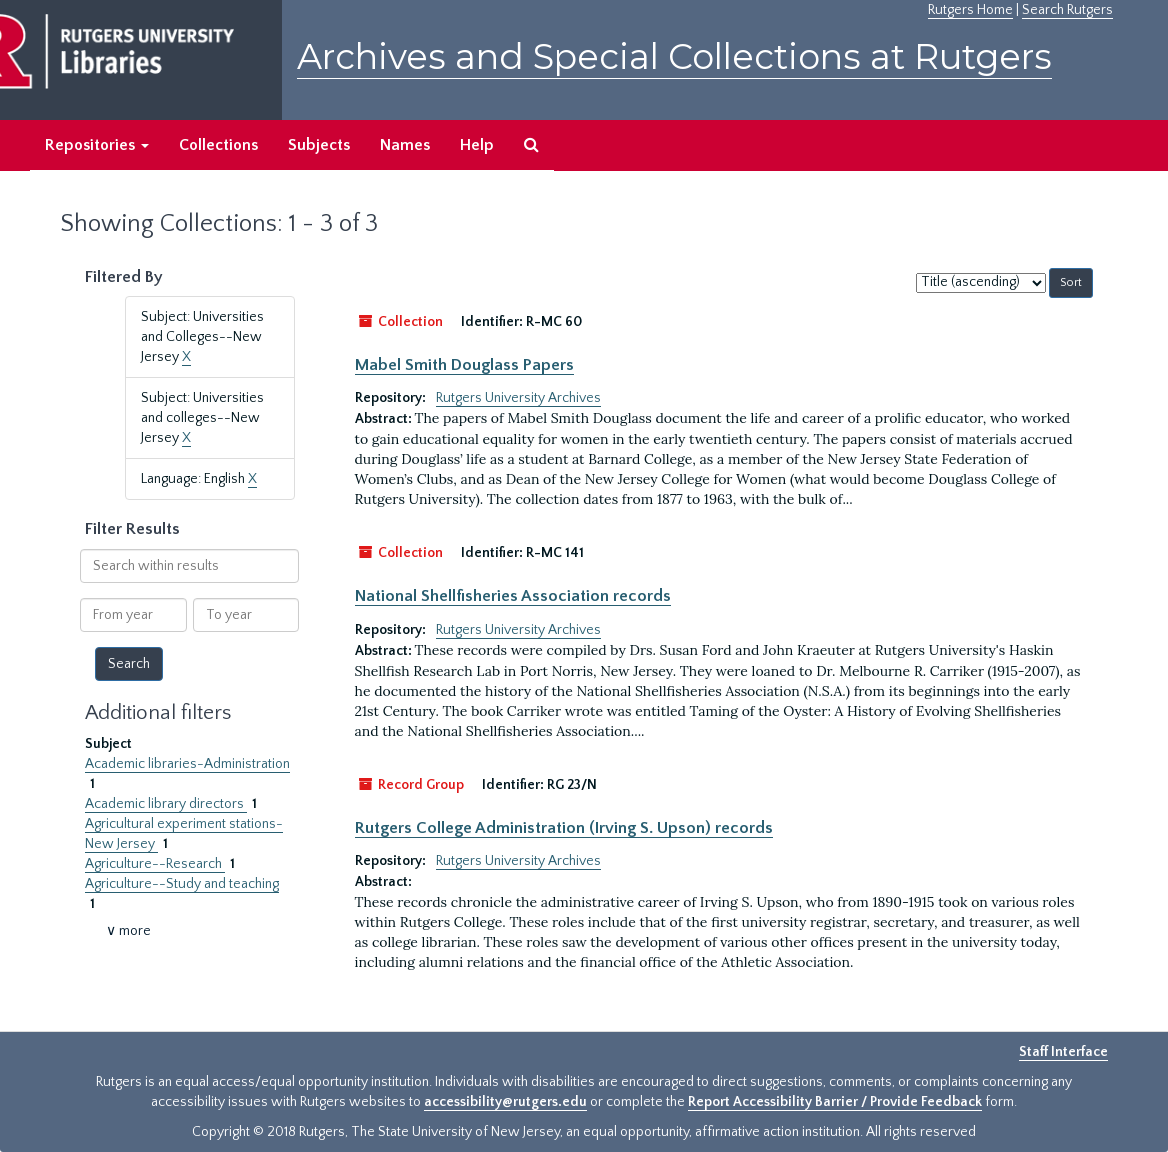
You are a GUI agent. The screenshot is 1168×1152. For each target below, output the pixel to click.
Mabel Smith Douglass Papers (464, 365)
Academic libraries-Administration (187, 764)
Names (405, 145)
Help (477, 145)
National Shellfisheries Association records (513, 596)
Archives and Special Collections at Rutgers (674, 56)
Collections (218, 145)
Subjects (319, 145)
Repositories (97, 145)
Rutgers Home (970, 10)
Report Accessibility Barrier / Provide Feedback (835, 1102)
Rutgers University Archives (518, 398)
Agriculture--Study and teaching (182, 884)
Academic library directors (166, 804)
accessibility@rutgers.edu (505, 1102)
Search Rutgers (1067, 10)
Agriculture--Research (155, 864)
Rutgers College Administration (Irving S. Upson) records (564, 828)
